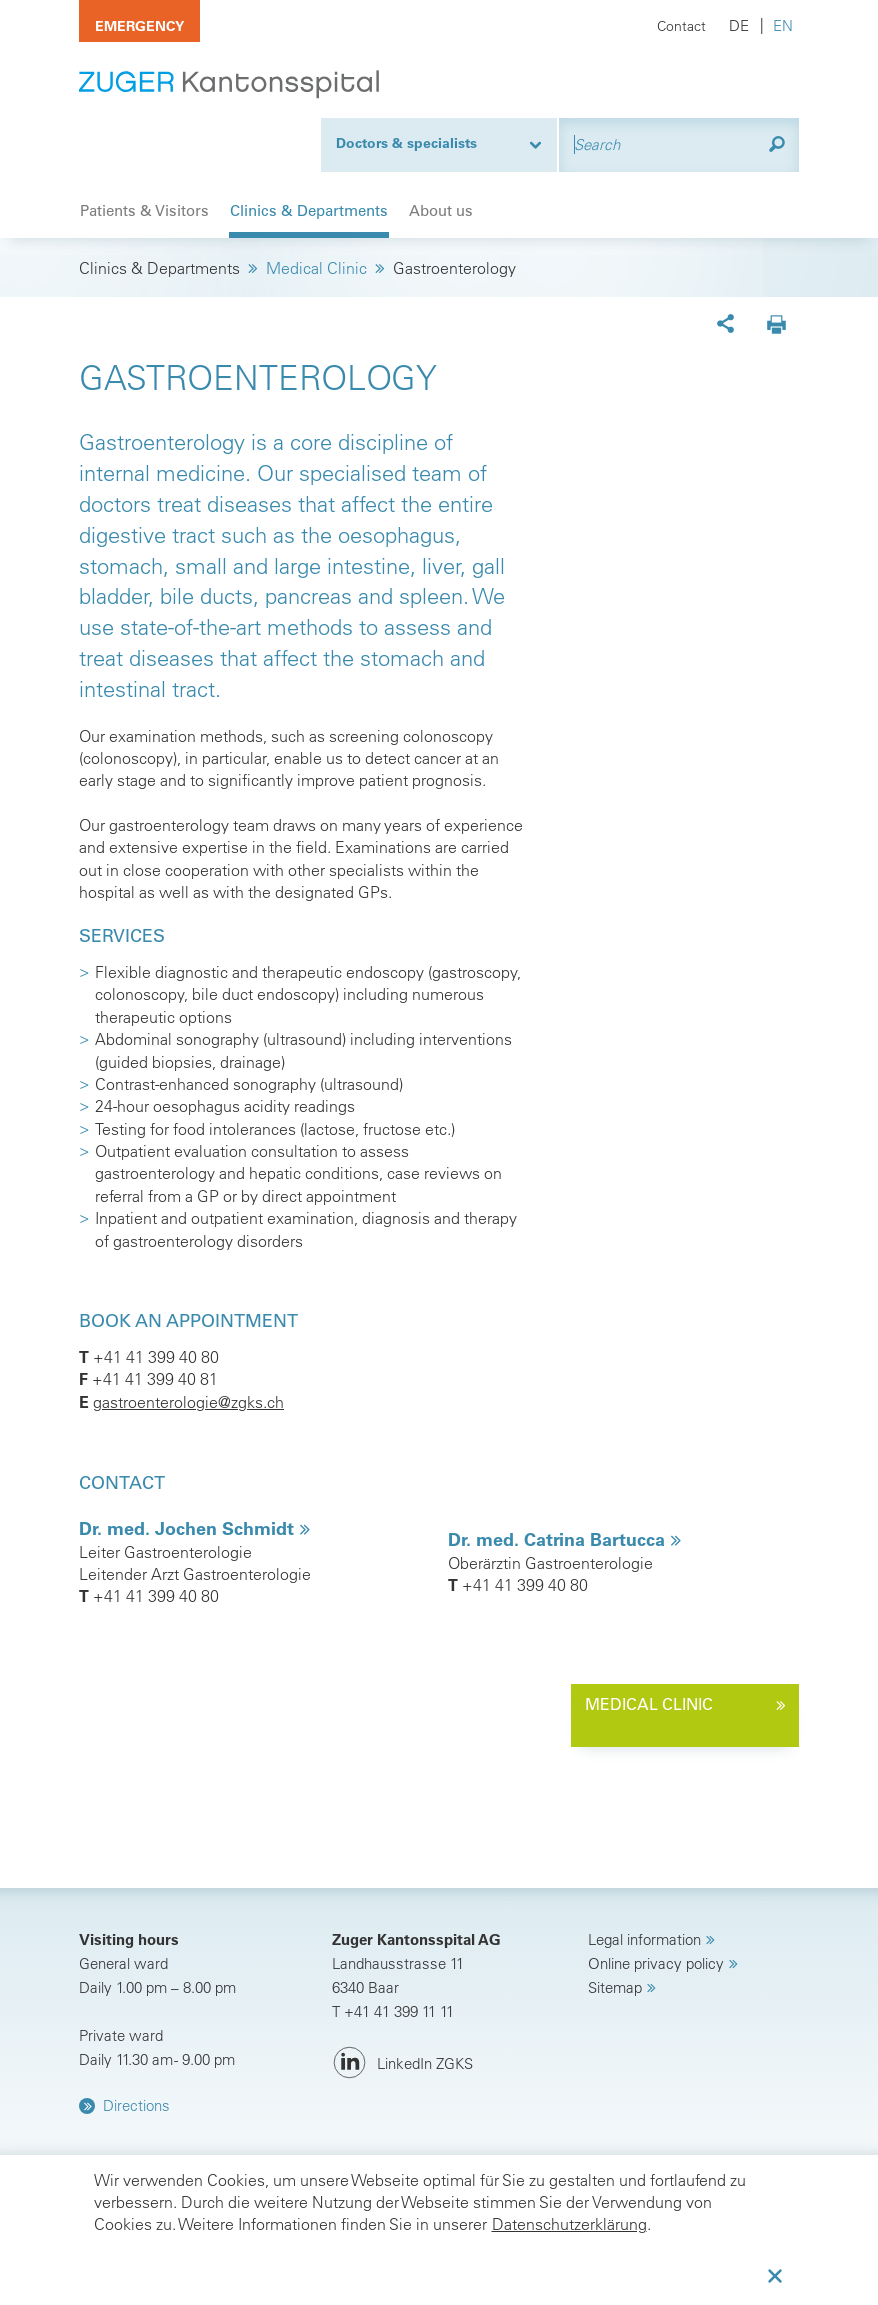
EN (783, 25)
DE (739, 25)
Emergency (139, 26)
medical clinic (649, 1704)
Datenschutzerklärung (569, 2224)
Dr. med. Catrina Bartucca (559, 1539)
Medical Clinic (316, 268)
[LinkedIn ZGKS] (402, 2063)
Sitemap (615, 1987)
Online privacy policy (656, 1963)
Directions (136, 2105)
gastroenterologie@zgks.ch (188, 1402)
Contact (681, 26)
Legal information (644, 1939)
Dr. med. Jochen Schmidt (189, 1528)
